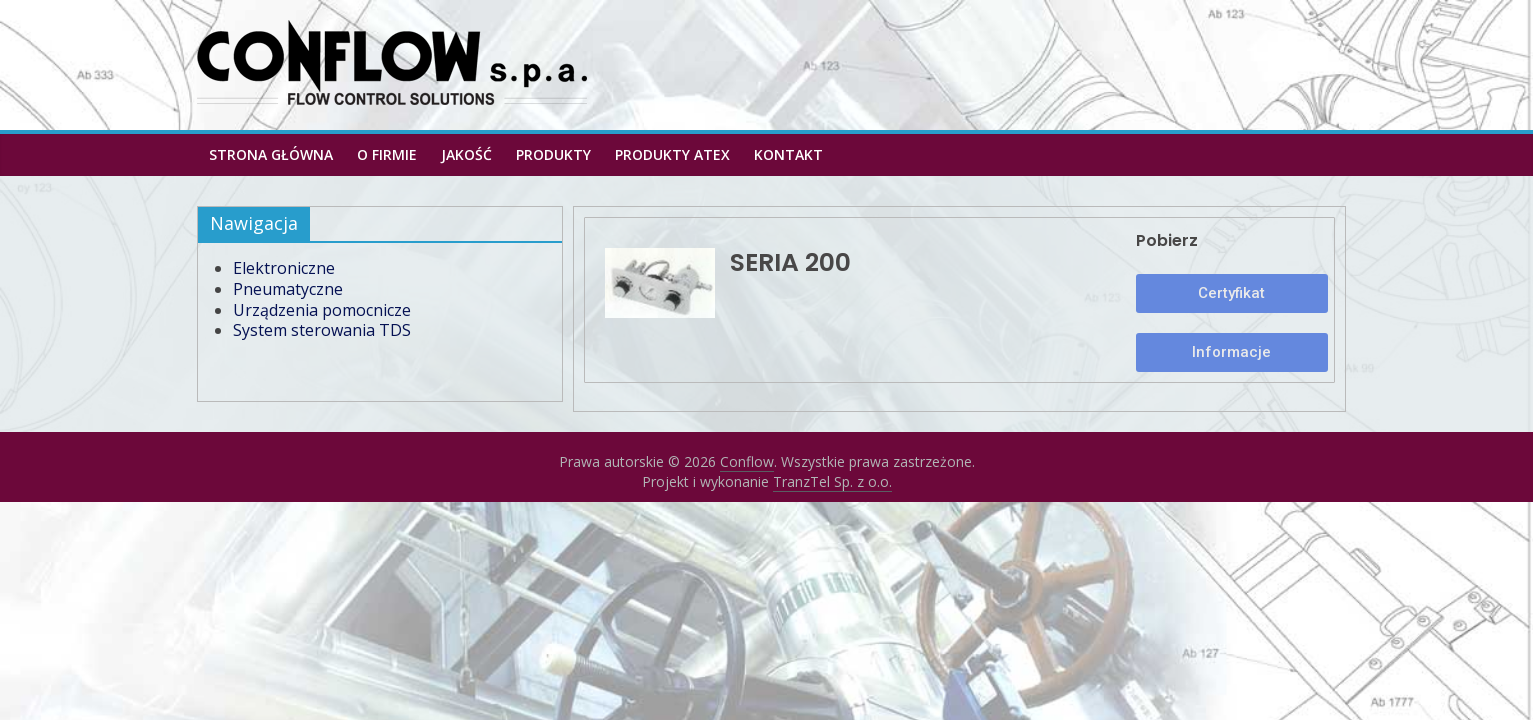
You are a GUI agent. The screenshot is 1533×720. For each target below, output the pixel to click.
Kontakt (788, 154)
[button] (1232, 293)
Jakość (466, 154)
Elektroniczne (284, 268)
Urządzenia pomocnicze (322, 310)
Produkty (553, 154)
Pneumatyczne (288, 289)
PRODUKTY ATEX (672, 154)
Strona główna (271, 154)
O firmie (387, 154)
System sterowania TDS (322, 330)
